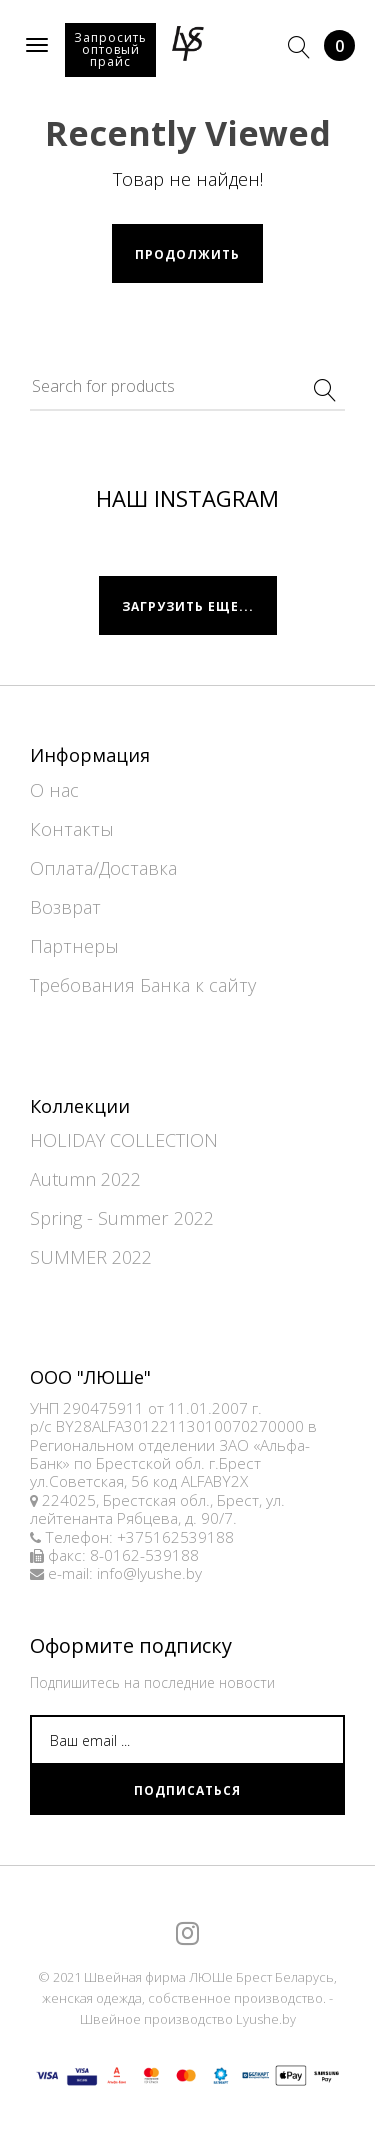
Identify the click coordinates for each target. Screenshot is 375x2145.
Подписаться (187, 1790)
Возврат (65, 907)
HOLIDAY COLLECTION (124, 1140)
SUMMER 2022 (91, 1257)
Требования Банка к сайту (143, 985)
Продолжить (187, 254)
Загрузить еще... (188, 606)
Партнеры (74, 946)
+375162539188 (175, 1537)
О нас (54, 790)
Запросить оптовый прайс (110, 49)
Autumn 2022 (85, 1179)
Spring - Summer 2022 (122, 1218)
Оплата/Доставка (103, 868)
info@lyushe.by (149, 1573)
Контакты (72, 829)
